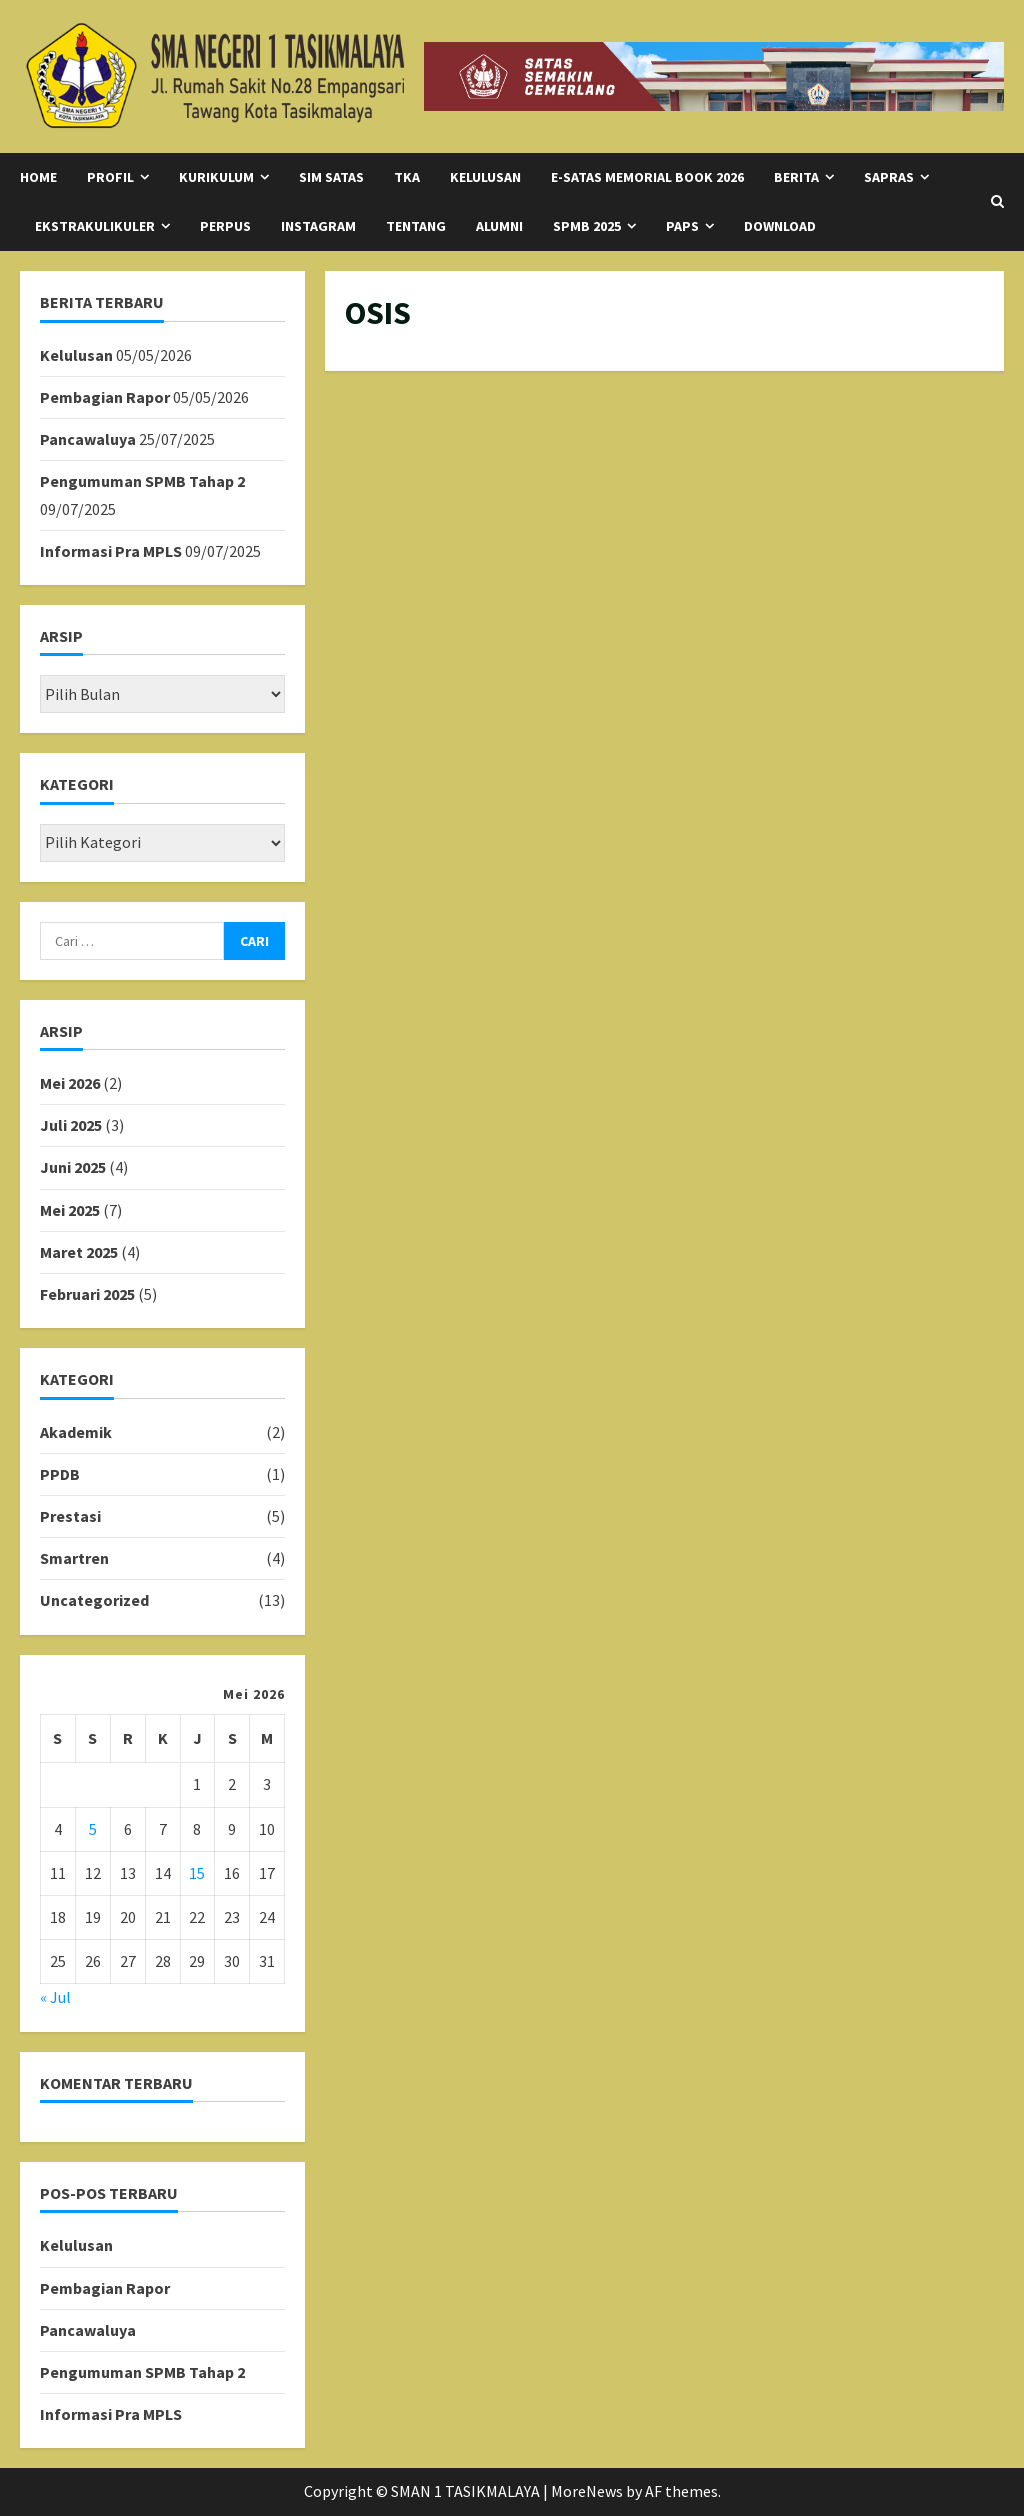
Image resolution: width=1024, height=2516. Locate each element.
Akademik (76, 1432)
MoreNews (587, 2491)
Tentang (416, 226)
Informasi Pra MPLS (111, 551)
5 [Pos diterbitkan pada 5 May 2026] (93, 1829)
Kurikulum (216, 177)
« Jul (55, 1997)
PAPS (682, 226)
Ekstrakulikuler (95, 226)
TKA (407, 177)
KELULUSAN (485, 177)
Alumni (499, 226)
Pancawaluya (88, 439)
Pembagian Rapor (105, 397)
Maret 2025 (79, 1252)
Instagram (318, 226)
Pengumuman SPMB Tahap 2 (142, 481)
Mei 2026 (70, 1083)
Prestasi (70, 1516)
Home (38, 177)
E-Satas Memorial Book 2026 (647, 177)
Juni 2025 (73, 1167)
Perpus (225, 226)
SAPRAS (889, 177)
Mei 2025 (70, 1210)
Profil (110, 177)
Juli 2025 (71, 1125)
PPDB (60, 1474)
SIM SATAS (331, 177)
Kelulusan (76, 355)
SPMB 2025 (587, 226)
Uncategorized (94, 1600)
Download (780, 226)
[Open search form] (997, 202)
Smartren (74, 1558)
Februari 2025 (87, 1294)
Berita (796, 177)
